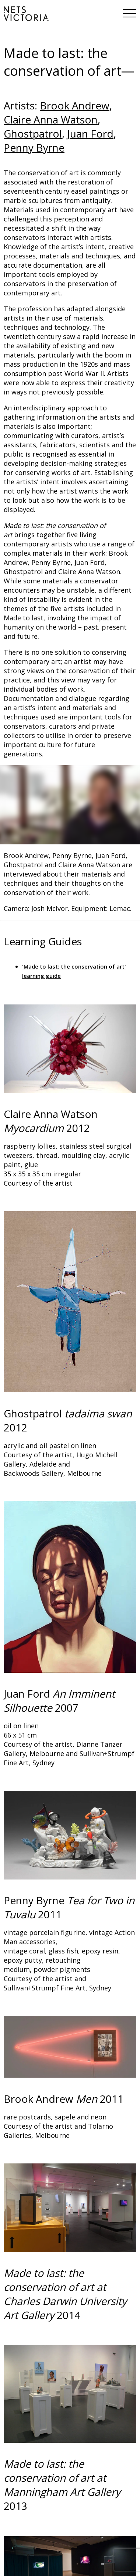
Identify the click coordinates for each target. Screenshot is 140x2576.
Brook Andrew (74, 105)
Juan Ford (90, 133)
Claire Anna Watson (51, 119)
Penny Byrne (34, 147)
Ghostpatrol (33, 133)
